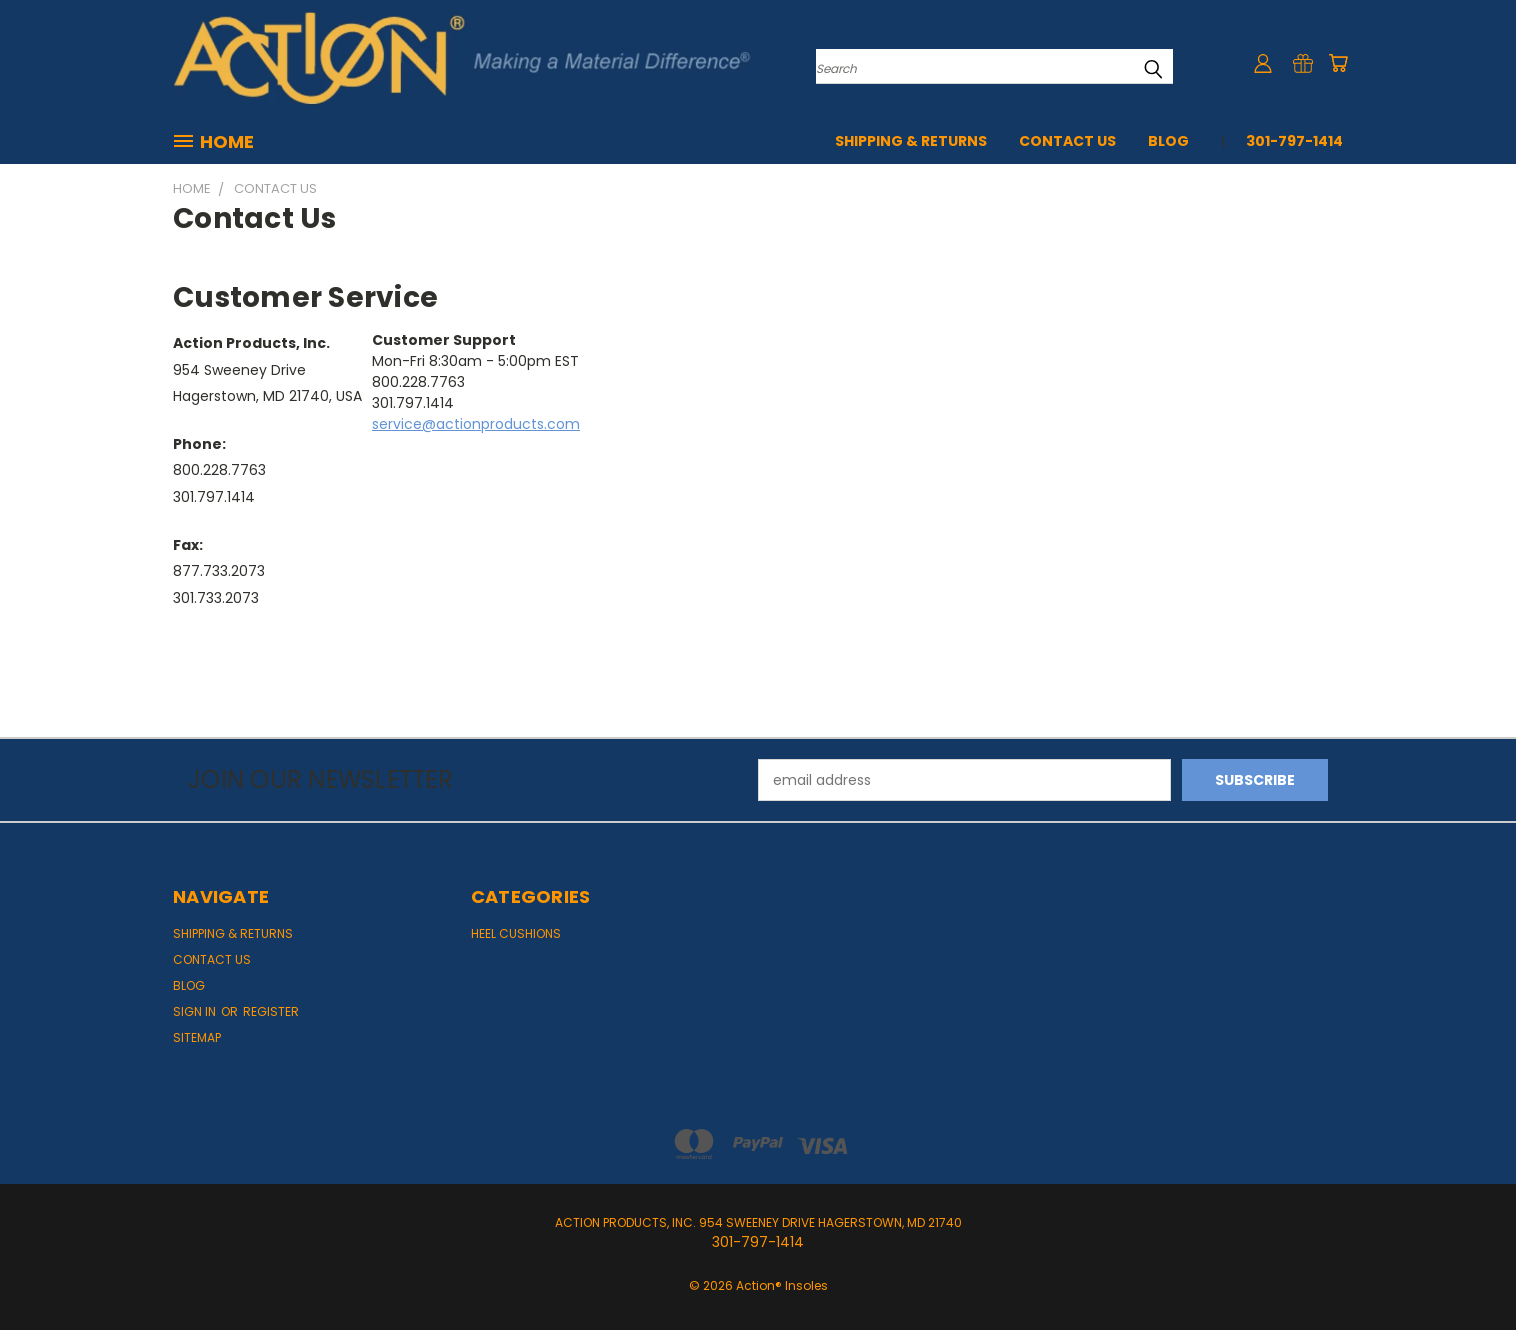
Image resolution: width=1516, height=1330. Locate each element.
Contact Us (1067, 141)
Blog (1168, 141)
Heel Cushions (516, 933)
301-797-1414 (1294, 141)
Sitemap (197, 1037)
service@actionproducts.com (476, 424)
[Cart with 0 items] (1338, 63)
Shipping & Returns (911, 141)
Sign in (196, 1011)
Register (271, 1011)
